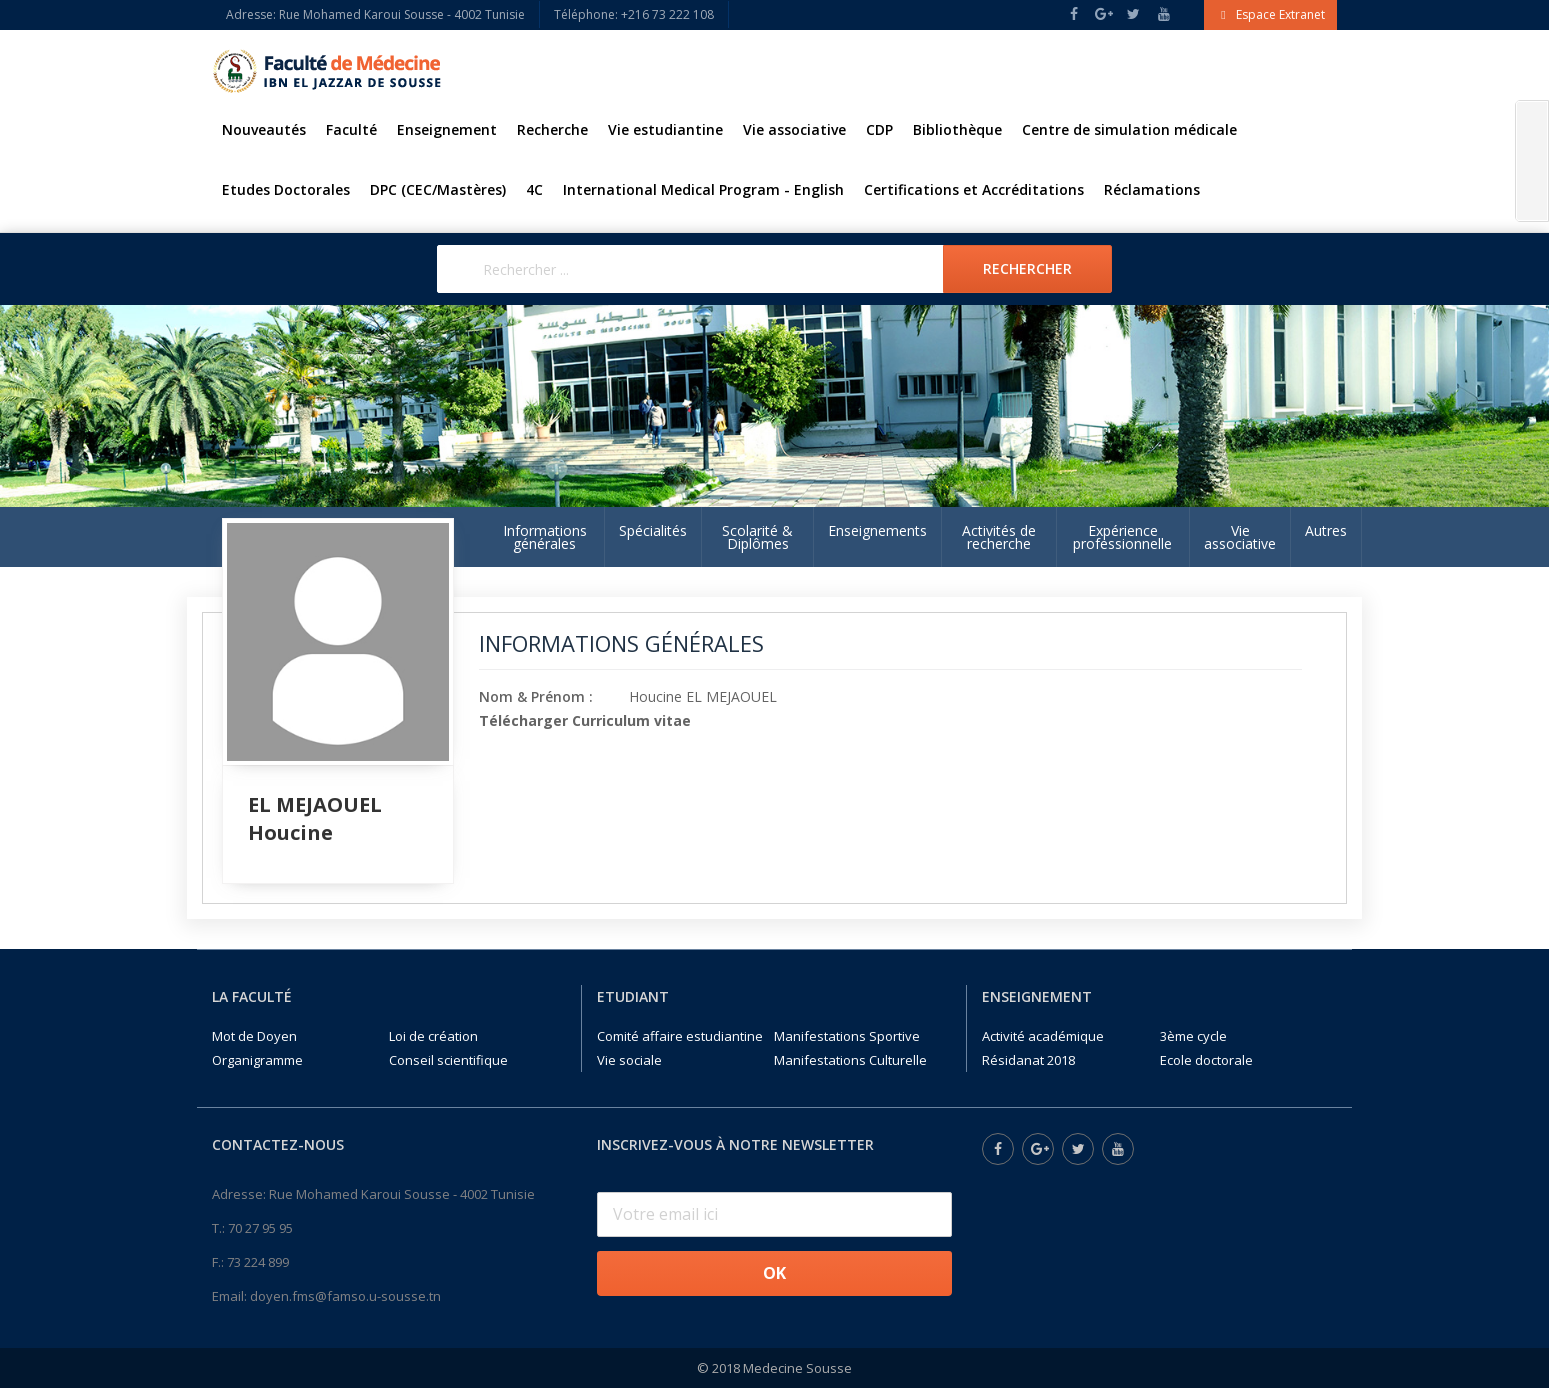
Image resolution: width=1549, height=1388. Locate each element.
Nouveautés (264, 129)
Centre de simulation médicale (1129, 129)
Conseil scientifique (448, 1060)
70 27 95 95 (260, 1228)
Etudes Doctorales (286, 189)
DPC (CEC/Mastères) (438, 189)
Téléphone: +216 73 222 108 (634, 14)
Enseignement (447, 129)
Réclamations (1152, 189)
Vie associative (794, 129)
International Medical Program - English (703, 189)
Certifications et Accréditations (974, 189)
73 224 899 (258, 1262)
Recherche (552, 129)
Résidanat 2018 (1028, 1060)
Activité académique (1043, 1036)
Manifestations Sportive (847, 1036)
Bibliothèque (957, 129)
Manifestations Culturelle (850, 1060)
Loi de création (433, 1036)
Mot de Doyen (254, 1036)
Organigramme (257, 1060)
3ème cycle (1193, 1036)
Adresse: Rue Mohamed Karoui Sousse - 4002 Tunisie (375, 14)
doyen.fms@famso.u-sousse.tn (345, 1296)
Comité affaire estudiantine (680, 1036)
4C (534, 189)
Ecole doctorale (1206, 1060)
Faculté (351, 129)
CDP (879, 129)
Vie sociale (629, 1060)
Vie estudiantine (665, 129)
